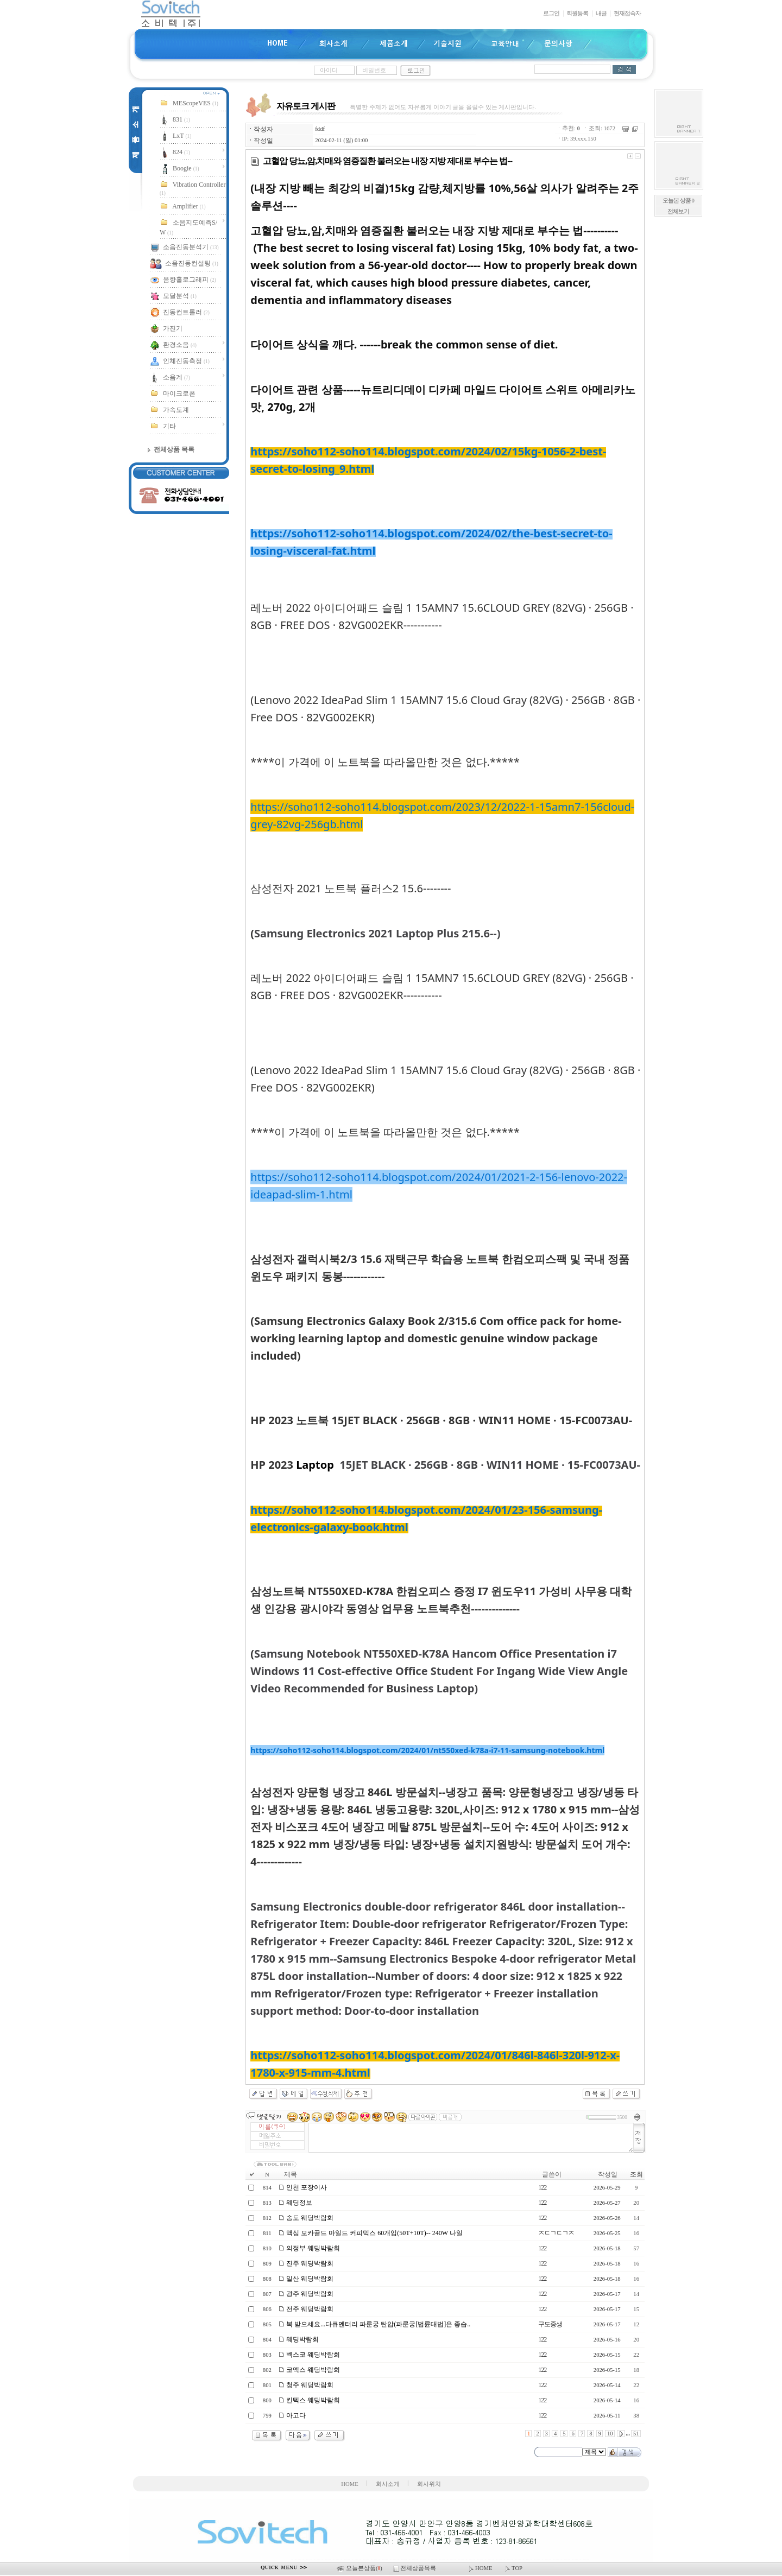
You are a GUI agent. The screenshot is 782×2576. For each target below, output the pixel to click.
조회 (636, 2174)
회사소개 (388, 2484)
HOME (349, 2484)
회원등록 (577, 13)
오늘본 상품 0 (678, 201)
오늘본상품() (360, 2568)
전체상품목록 (415, 2568)
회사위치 (429, 2484)
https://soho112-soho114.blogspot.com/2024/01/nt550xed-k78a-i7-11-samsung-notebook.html (427, 1750)
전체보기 (678, 211)
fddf (320, 129)
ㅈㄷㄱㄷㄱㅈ (556, 2233)
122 (542, 2187)
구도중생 (550, 2324)
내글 (601, 13)
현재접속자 (627, 13)
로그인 (551, 13)
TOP (512, 2568)
